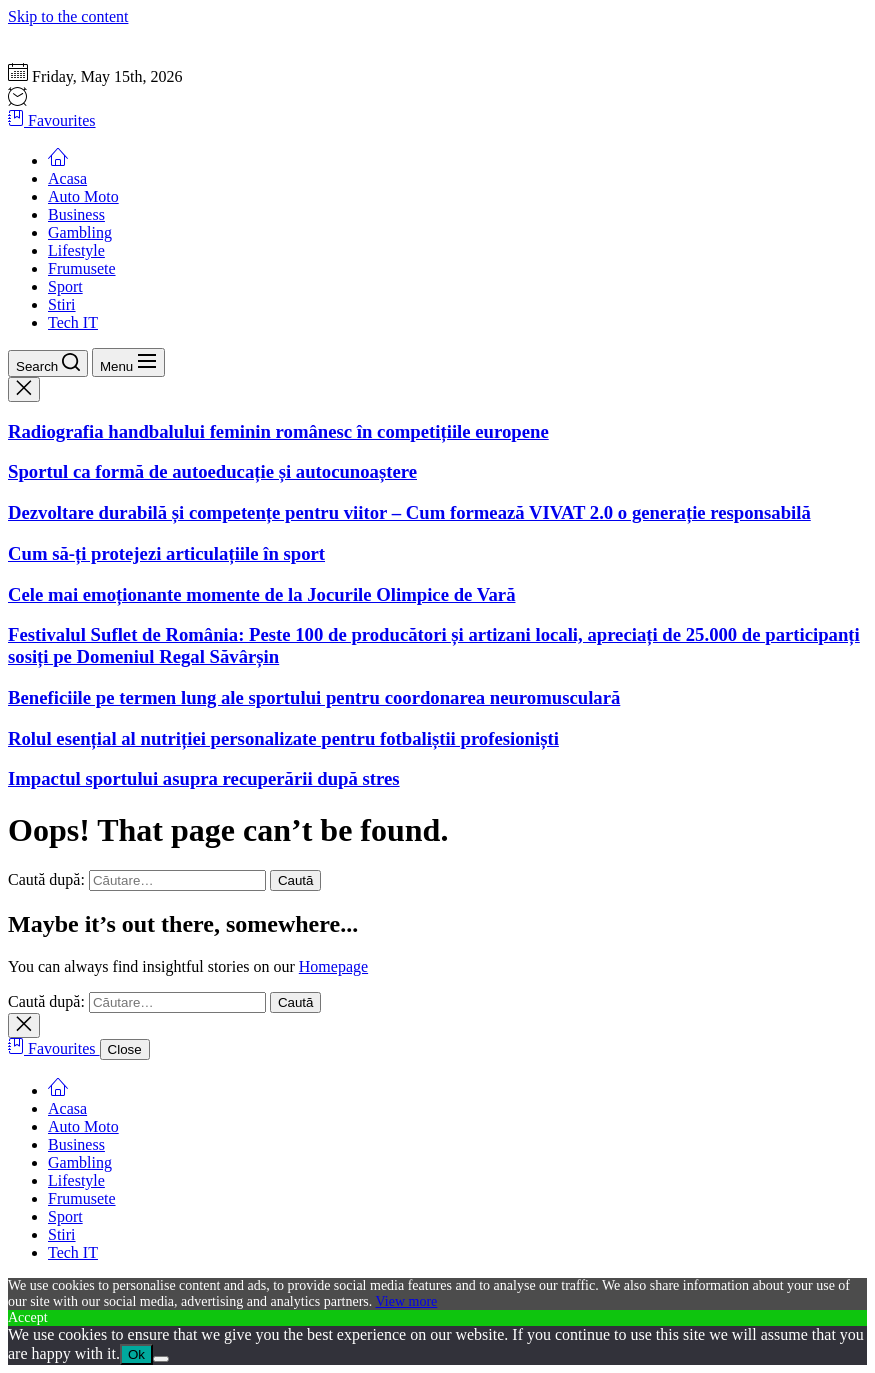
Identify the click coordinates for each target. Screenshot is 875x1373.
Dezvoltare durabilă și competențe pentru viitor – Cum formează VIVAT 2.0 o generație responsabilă (409, 512)
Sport (65, 286)
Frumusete (82, 268)
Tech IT (73, 322)
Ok (136, 1354)
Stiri (62, 304)
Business (76, 214)
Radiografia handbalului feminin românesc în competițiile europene (278, 431)
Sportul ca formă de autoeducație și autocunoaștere (212, 471)
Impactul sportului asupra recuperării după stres (204, 778)
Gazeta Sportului (62, 34)
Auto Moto (83, 196)
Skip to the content (68, 16)
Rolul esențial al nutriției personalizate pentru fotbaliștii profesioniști (283, 738)
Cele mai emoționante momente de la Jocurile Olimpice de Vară (262, 594)
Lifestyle (76, 250)
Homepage (333, 966)
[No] (161, 1359)
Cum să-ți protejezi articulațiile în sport (166, 553)
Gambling (80, 232)
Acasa (67, 178)
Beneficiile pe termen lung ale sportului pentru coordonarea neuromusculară (314, 697)
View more (407, 1301)
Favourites (52, 120)
